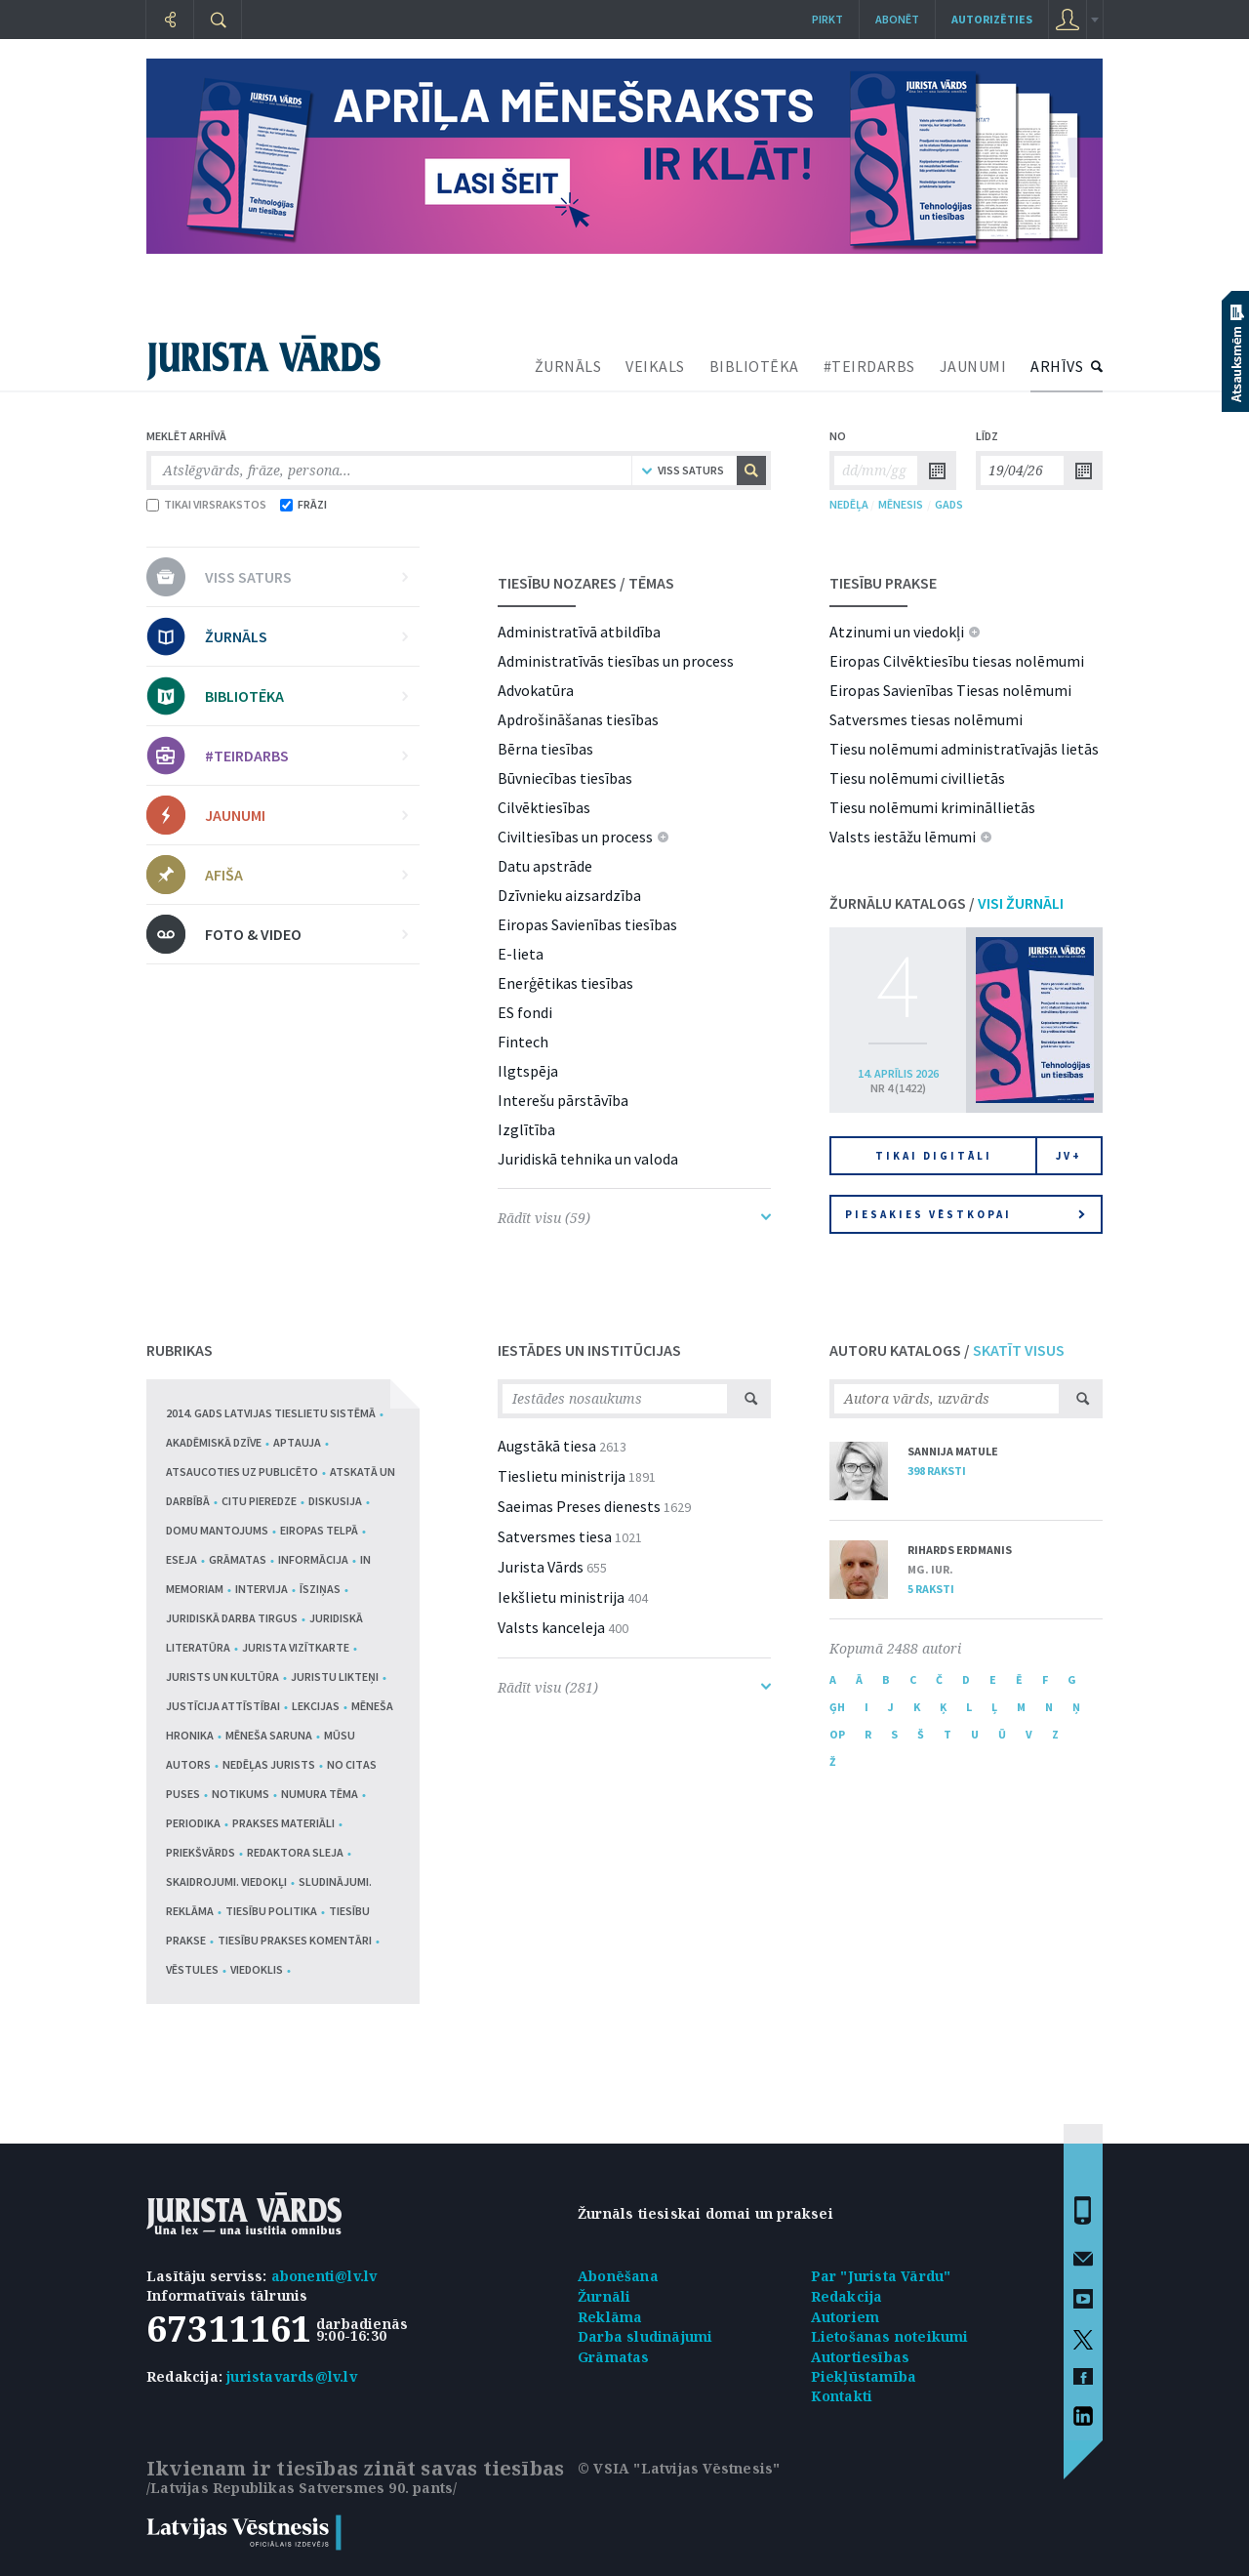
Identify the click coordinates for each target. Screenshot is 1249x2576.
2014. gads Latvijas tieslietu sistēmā (271, 1413)
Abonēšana (618, 2276)
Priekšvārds (200, 1852)
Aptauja (297, 1442)
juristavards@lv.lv (291, 2376)
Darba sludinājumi (645, 2336)
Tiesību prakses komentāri (295, 1940)
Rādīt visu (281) (634, 1687)
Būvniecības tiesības (565, 778)
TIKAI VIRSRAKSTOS (206, 504)
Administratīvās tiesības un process (616, 661)
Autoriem (845, 2317)
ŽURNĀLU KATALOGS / (946, 903)
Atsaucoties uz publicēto (242, 1471)
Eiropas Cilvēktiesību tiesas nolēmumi (956, 661)
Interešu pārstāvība (563, 1100)
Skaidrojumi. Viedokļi (226, 1881)
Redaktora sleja (295, 1852)
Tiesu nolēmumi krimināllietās (932, 807)
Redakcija (847, 2296)
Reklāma (610, 2317)
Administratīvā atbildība (579, 631)
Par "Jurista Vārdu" (881, 2276)
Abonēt (897, 19)
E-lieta (521, 953)
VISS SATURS (306, 577)
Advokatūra (536, 690)
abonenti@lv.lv (324, 2276)
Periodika (193, 1823)
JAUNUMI (973, 366)
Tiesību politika (271, 1910)
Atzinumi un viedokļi (896, 631)
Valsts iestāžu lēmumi (902, 836)
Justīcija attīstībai (223, 1705)
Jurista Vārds (541, 1566)
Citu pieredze (259, 1500)
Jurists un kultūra (222, 1676)
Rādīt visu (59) (634, 1217)
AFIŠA (306, 874)
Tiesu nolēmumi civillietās (917, 778)
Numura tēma (319, 1793)
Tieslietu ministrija (561, 1476)
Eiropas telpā (319, 1530)
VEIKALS (655, 366)
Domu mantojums (217, 1530)
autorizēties (991, 19)
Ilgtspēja (528, 1071)
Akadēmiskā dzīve (214, 1442)
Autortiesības (860, 2357)
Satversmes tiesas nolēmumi (926, 719)
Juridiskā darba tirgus (232, 1618)
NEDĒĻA (848, 504)
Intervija (261, 1588)
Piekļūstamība (864, 2376)
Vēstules (192, 1969)
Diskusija (335, 1500)
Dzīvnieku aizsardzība (569, 895)
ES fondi (525, 1012)
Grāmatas (237, 1559)
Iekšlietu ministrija (561, 1597)
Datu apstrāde (545, 866)
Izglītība (526, 1129)
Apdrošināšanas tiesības (578, 719)
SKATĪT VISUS (1019, 1350)
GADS (949, 504)
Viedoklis (256, 1969)
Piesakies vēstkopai (965, 1214)
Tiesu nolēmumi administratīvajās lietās (964, 748)
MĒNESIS (900, 504)
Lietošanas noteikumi (890, 2336)
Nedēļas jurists (268, 1764)
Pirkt (827, 19)
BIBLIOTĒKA (754, 366)
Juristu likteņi (335, 1676)
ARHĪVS (1056, 366)
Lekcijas (316, 1705)
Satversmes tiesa (555, 1536)
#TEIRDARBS (869, 366)
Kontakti (842, 2396)
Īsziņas (320, 1588)
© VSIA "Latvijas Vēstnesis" (679, 2468)
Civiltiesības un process (575, 836)
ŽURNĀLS (568, 366)
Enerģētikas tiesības (565, 983)
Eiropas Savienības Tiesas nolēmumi (950, 690)
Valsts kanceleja (551, 1627)
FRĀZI (303, 504)
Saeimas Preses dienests (579, 1506)
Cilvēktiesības (544, 807)
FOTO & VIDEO (306, 934)
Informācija (313, 1559)
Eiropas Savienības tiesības (587, 924)
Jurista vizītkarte (295, 1647)
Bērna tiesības (545, 748)
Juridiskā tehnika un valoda (588, 1158)
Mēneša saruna (268, 1735)
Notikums (240, 1793)
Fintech (523, 1041)
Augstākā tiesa (547, 1445)
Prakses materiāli (283, 1823)
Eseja (181, 1559)
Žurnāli (604, 2296)
